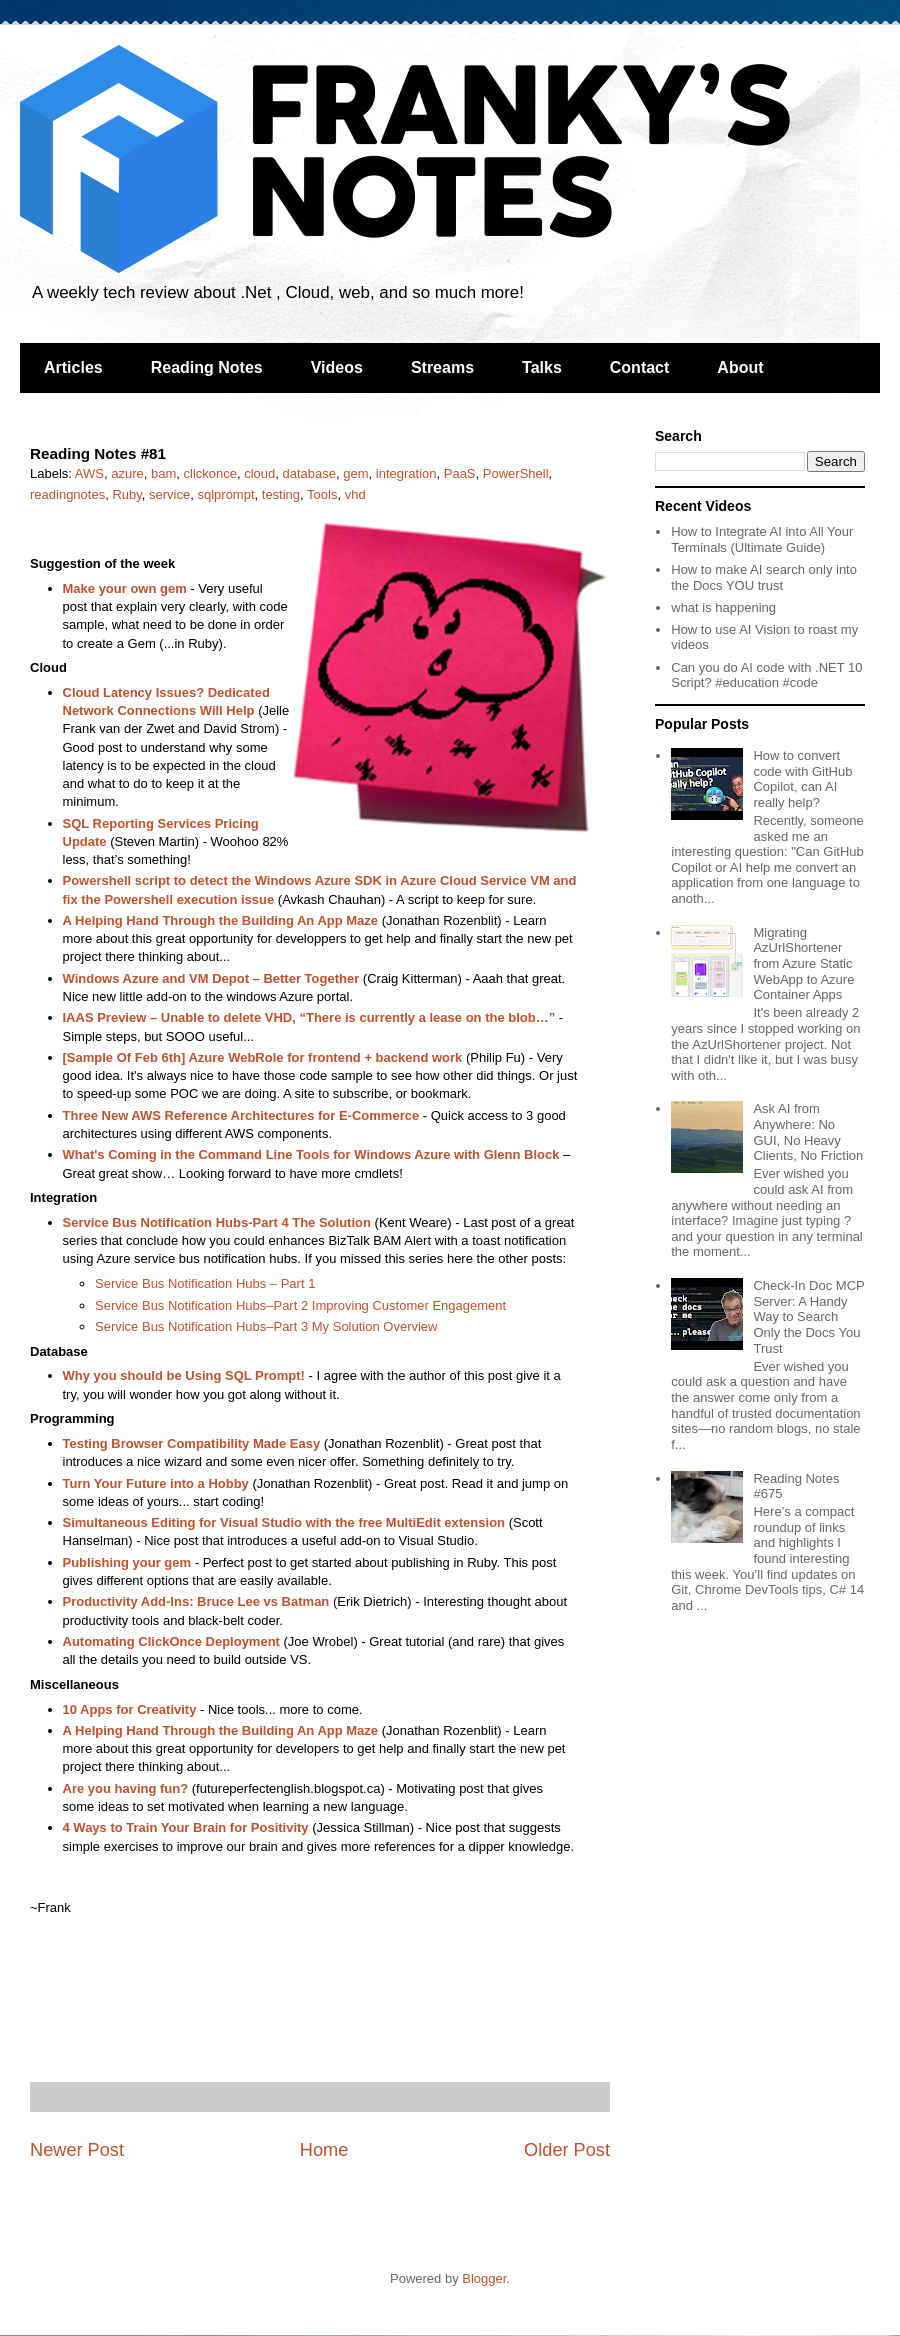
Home (324, 2150)
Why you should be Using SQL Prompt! (184, 1375)
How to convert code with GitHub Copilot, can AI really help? (802, 779)
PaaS (460, 473)
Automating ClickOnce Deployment (171, 1641)
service (169, 494)
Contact (640, 367)
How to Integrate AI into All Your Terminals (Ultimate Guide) (762, 539)
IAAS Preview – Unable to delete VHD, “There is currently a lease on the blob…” (309, 1017)
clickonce (210, 473)
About (740, 367)
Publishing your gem (127, 1562)
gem (355, 473)
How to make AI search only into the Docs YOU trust (764, 577)
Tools (322, 494)
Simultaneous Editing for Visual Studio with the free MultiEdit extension (284, 1522)
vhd (355, 494)
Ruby (126, 494)
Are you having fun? (126, 1788)
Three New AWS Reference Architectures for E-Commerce (241, 1115)
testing (281, 494)
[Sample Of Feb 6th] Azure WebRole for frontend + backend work (263, 1057)
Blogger (484, 2278)
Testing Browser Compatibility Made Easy (192, 1443)
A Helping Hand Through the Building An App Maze (221, 920)
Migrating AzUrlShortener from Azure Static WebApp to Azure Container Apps (803, 963)
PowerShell (516, 473)
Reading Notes (207, 367)
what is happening (723, 607)
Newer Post (77, 2150)
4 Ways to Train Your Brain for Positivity (186, 1827)
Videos (337, 367)
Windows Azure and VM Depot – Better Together (211, 978)
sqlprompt (225, 494)
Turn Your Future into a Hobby (156, 1483)
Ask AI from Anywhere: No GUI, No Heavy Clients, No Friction (808, 1132)
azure (127, 473)
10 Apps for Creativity (130, 1709)
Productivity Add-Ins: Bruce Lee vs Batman (196, 1601)
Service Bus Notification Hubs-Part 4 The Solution (217, 1222)
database (310, 473)
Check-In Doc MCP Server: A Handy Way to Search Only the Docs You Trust (808, 1316)
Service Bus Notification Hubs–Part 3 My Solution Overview (266, 1326)
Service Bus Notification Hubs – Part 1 (205, 1283)
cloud (259, 473)
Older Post (567, 2150)
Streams (442, 367)
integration (406, 473)
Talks (542, 367)
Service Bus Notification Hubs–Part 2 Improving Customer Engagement (300, 1305)
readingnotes (67, 494)
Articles (73, 367)
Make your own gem (125, 588)
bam (163, 473)
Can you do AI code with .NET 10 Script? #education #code (766, 675)
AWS (89, 473)
